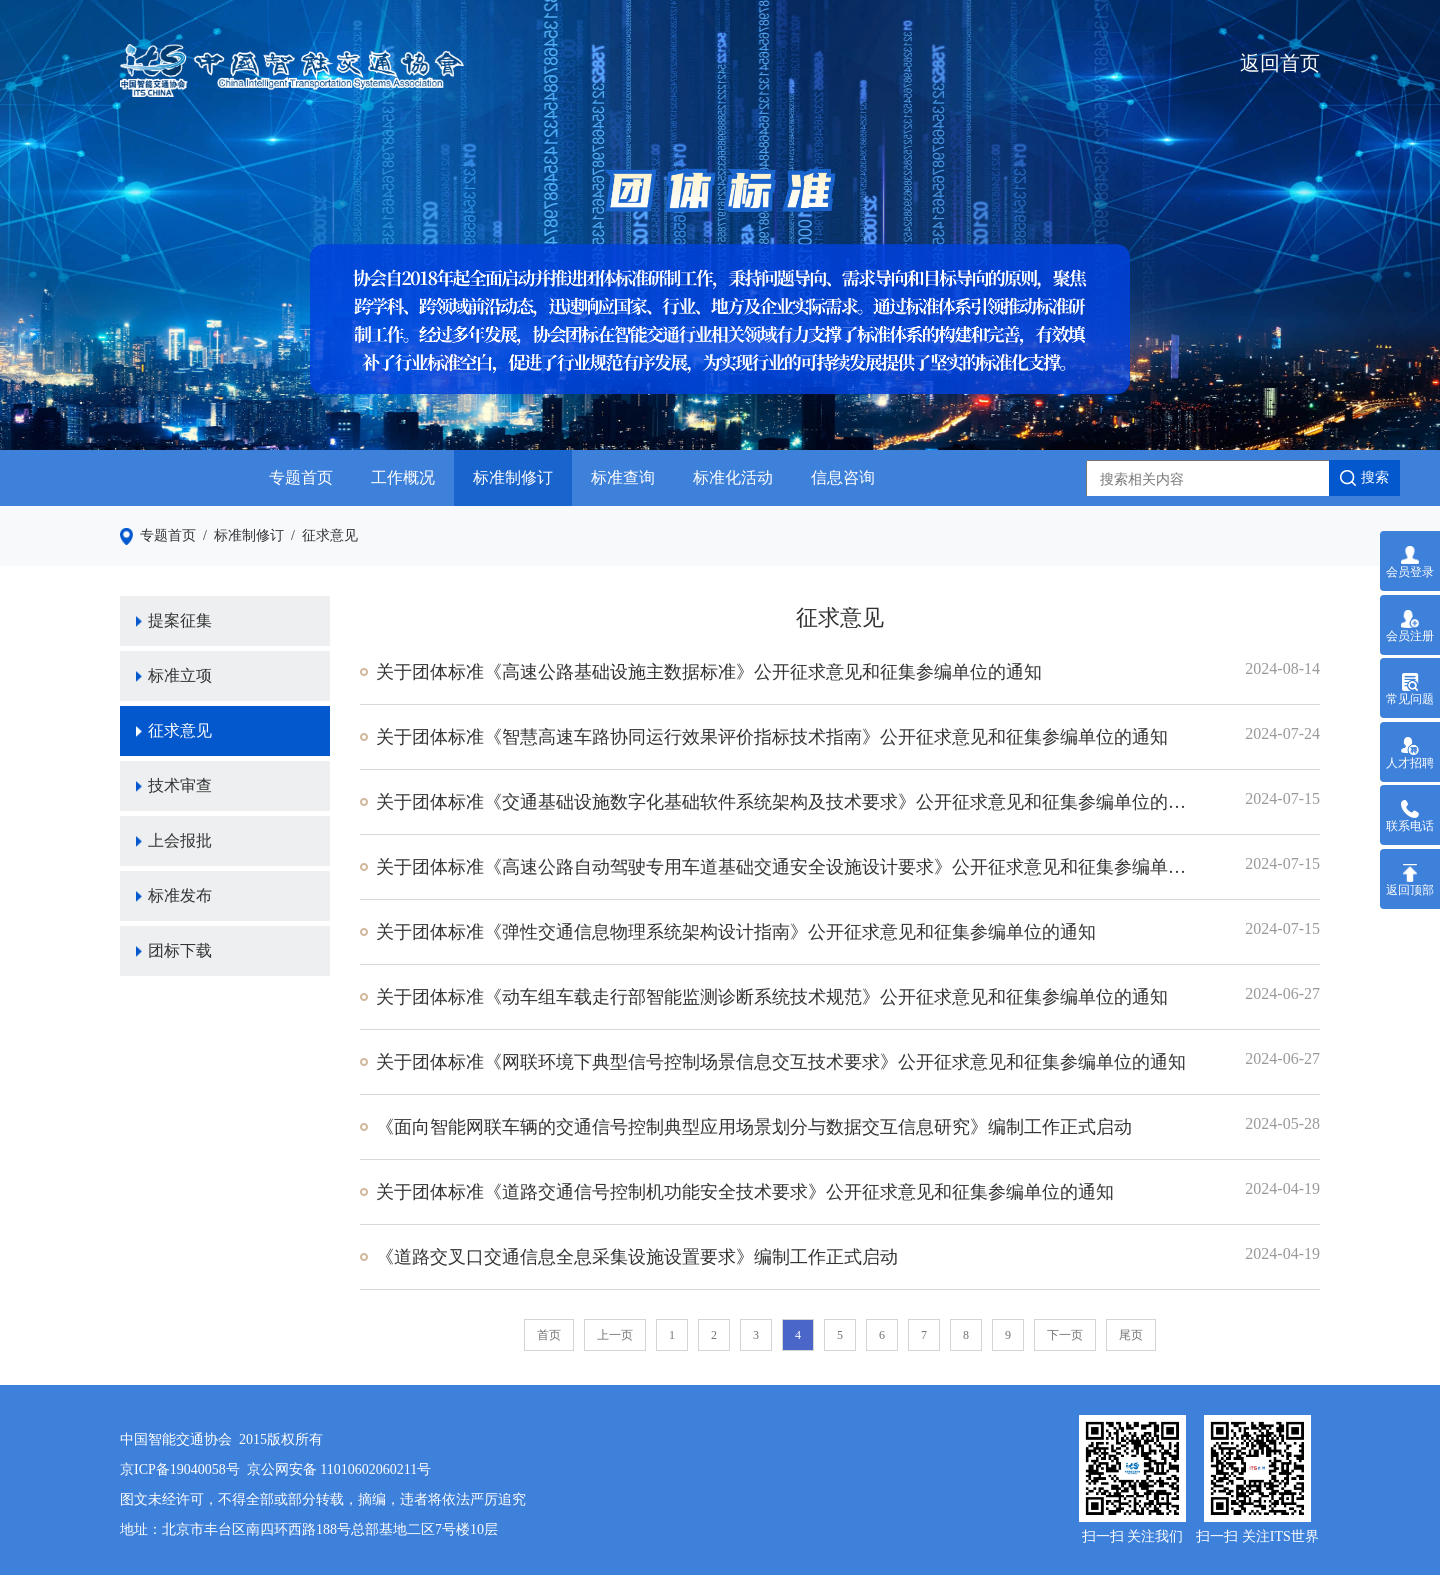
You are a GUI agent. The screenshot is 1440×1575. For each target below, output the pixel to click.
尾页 (1131, 1335)
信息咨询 (843, 477)
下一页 (1065, 1335)
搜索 (1364, 478)
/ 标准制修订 (240, 535)
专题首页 (301, 477)
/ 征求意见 (321, 535)
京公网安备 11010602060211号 (339, 1469)
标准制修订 (513, 477)
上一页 (615, 1335)
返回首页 (1280, 63)
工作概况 (403, 477)
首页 (549, 1335)
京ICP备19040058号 (180, 1469)
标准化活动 (733, 477)
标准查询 (623, 477)
